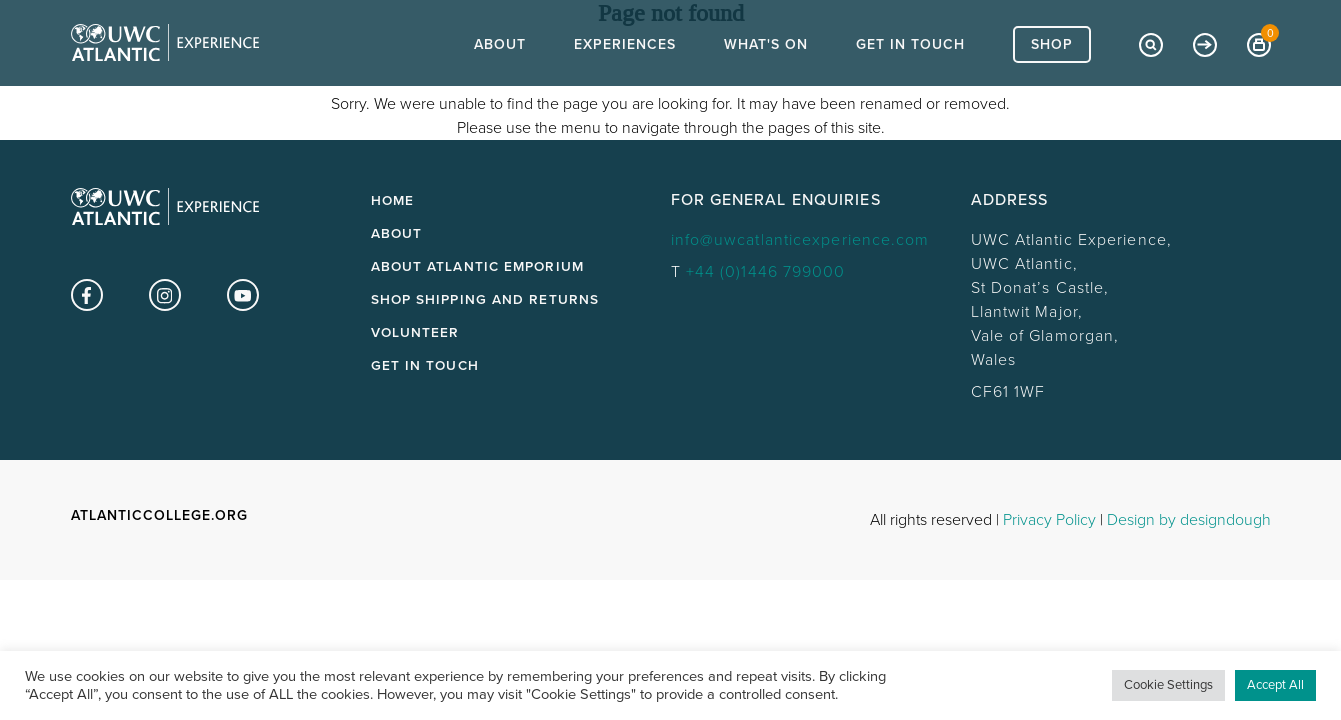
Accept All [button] (1275, 685)
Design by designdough (1189, 520)
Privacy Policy (1049, 520)
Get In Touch (910, 80)
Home (392, 201)
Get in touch (425, 366)
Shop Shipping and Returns (485, 300)
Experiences (625, 80)
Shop (1052, 80)
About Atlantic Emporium (477, 267)
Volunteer (415, 333)
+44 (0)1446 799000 (766, 272)
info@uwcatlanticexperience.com (800, 240)
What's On (766, 80)
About (500, 80)
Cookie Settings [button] (1168, 685)
